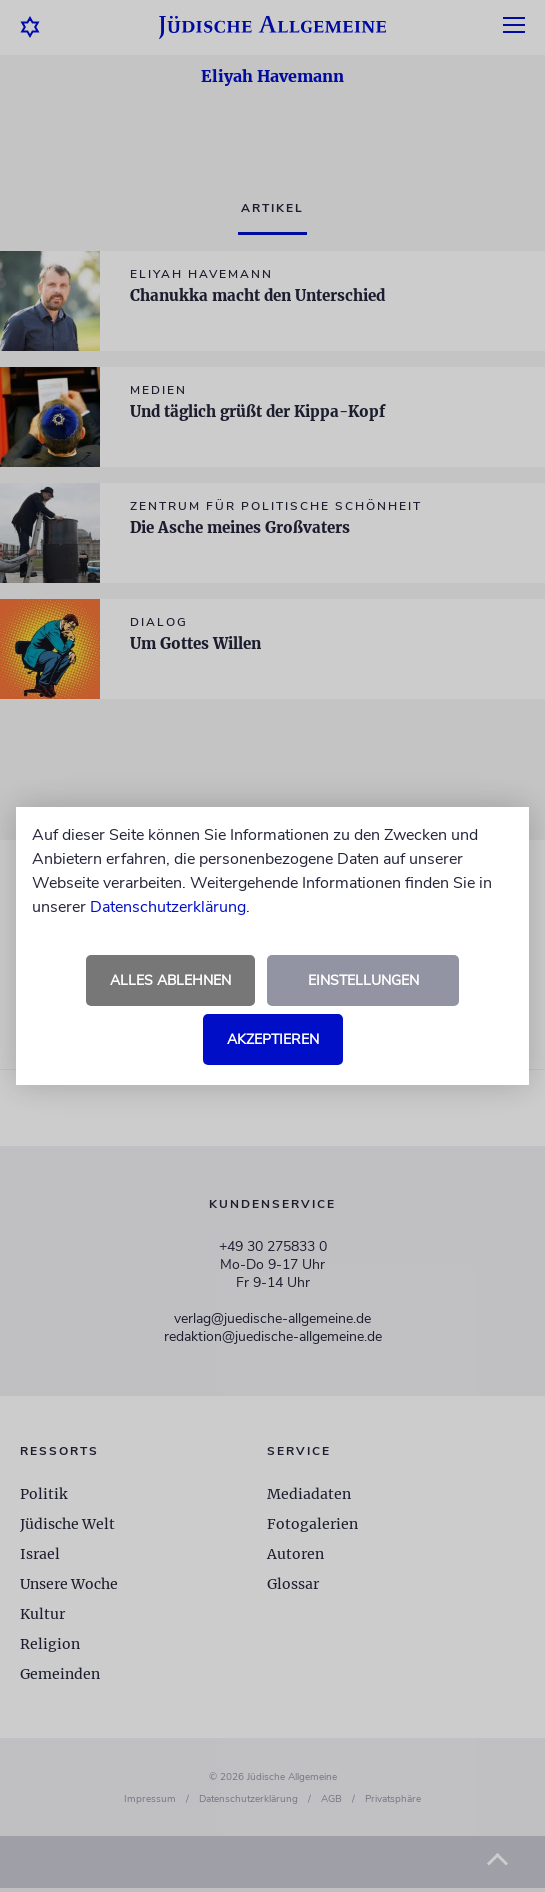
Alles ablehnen (170, 980)
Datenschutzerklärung (168, 907)
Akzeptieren (273, 1039)
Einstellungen (363, 980)
